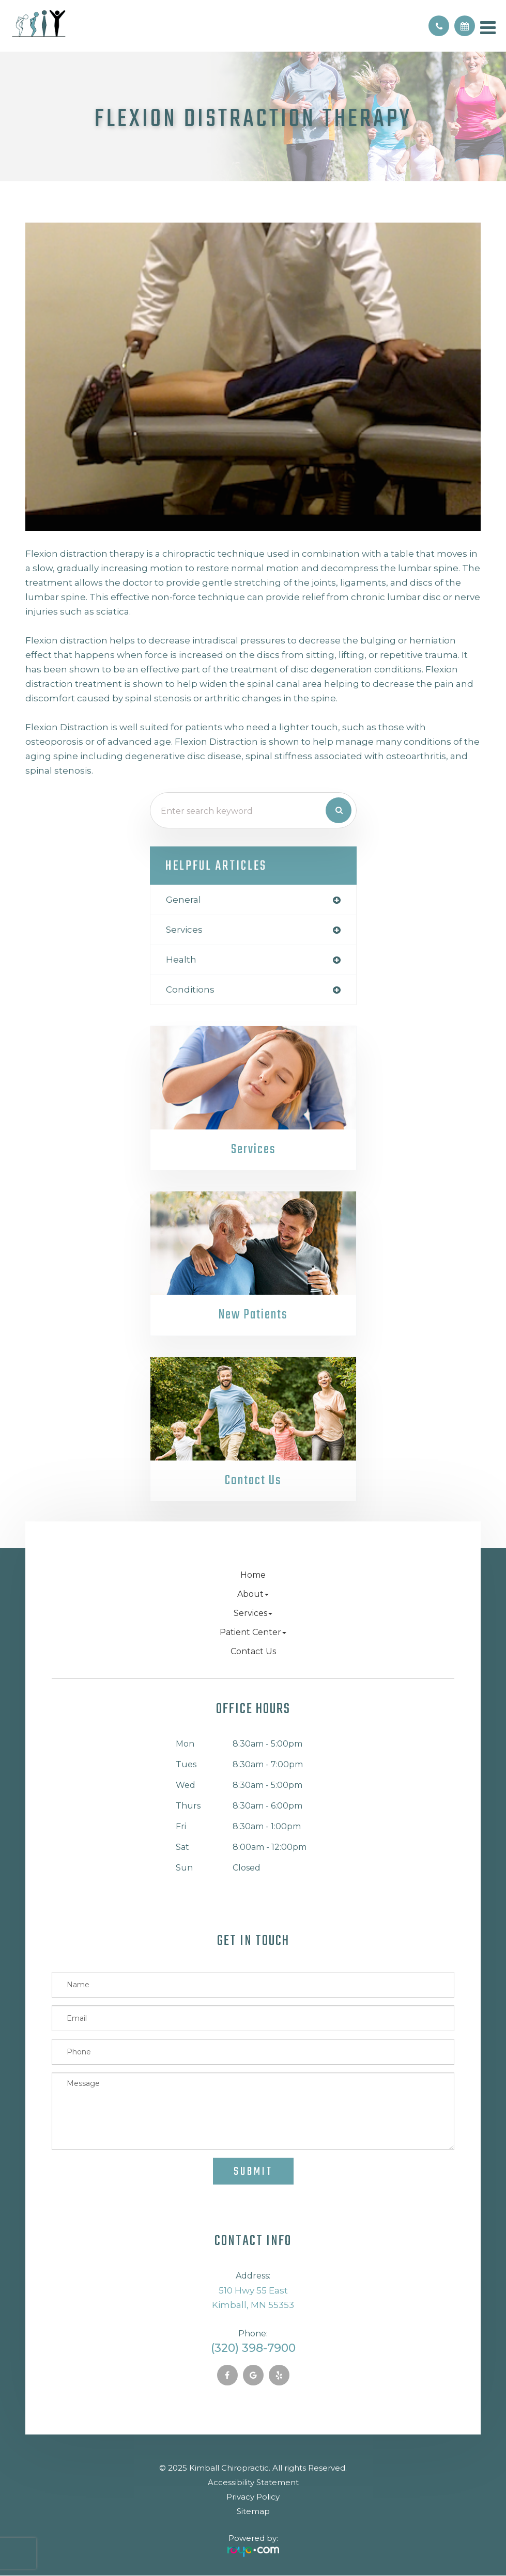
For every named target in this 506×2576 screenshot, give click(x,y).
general (183, 899)
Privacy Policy (253, 2497)
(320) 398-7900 (253, 2348)
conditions (190, 989)
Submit (253, 2172)
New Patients (253, 1315)
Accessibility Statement (253, 2483)
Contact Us (253, 1481)
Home (253, 1575)
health (181, 959)
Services (253, 1149)
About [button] (253, 1594)
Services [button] (253, 1614)
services (184, 929)
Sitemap (253, 2512)
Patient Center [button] (253, 1633)
